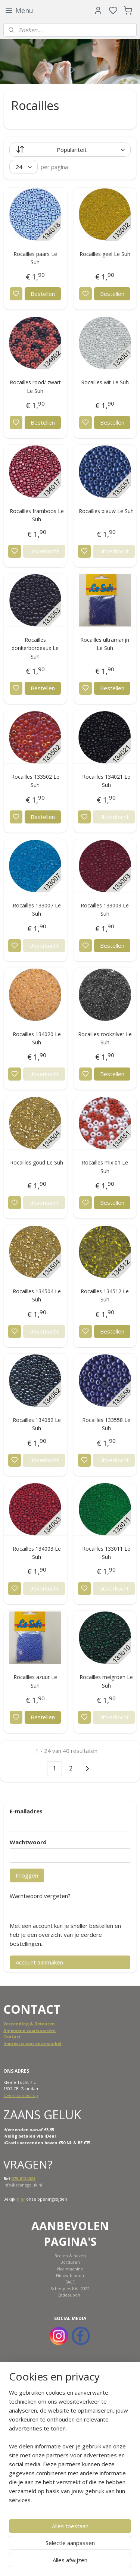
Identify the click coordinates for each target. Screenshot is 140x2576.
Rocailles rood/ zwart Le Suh (35, 386)
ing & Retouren (38, 2023)
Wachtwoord (28, 1842)
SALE (70, 2282)
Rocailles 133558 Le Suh (106, 1424)
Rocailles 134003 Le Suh (37, 1552)
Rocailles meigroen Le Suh (106, 1681)
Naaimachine (70, 2269)
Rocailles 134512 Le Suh (105, 1295)
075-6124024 (23, 2178)
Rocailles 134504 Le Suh (37, 1295)
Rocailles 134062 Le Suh (37, 1424)
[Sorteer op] (70, 149)
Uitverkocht (44, 551)
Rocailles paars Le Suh (35, 258)
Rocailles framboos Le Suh (37, 515)
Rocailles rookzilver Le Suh (105, 1038)
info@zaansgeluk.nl (22, 2185)
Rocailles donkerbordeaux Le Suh (35, 648)
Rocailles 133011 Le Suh (106, 1552)
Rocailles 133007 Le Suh (37, 909)
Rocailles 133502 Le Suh (35, 780)
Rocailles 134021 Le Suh (106, 780)
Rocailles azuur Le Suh (35, 1681)
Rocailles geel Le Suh (105, 253)
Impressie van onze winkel (32, 2043)
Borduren (70, 2262)
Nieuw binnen (70, 2275)
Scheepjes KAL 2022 (70, 2288)
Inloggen (27, 1875)
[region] (70, 2449)
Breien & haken (70, 2255)
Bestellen (43, 293)
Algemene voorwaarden (29, 2030)
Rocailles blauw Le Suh (106, 511)
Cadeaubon (68, 2295)
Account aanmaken (39, 1962)
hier (21, 2199)
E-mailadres (26, 1811)
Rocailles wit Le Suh (105, 382)
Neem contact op (20, 2095)
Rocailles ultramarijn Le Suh (104, 643)
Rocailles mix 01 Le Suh (105, 1166)
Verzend (12, 2023)
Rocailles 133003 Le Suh (105, 909)
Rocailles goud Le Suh (36, 1162)
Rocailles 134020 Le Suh (37, 1038)
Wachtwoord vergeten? (40, 1896)
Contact (12, 2036)
